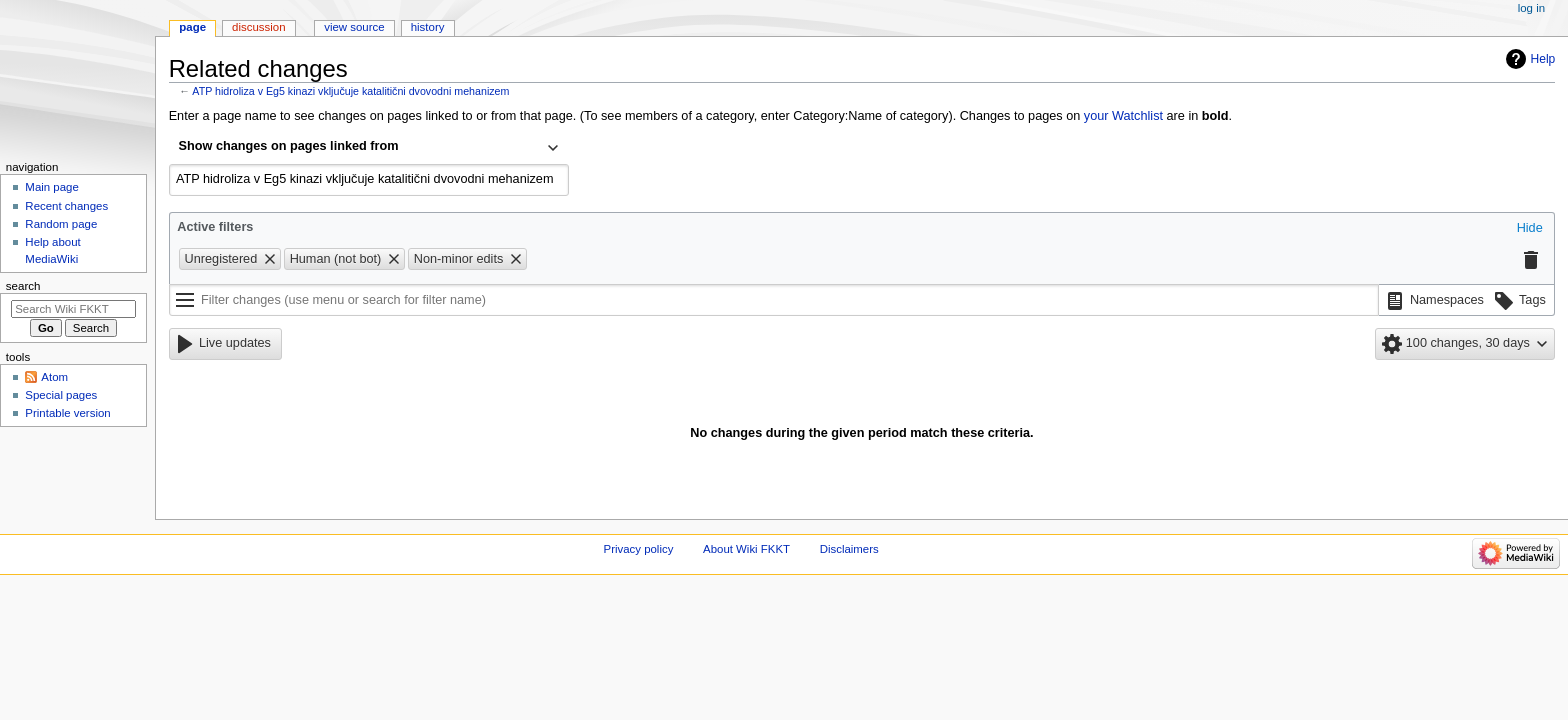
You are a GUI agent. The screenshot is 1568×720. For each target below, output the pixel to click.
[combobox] (369, 148)
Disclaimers (849, 549)
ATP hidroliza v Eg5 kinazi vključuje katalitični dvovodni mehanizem (350, 91)
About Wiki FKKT (746, 549)
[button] (1530, 229)
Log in (1531, 8)
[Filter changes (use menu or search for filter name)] (774, 300)
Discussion (258, 27)
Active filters (215, 227)
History (428, 27)
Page (192, 27)
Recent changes (66, 206)
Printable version (67, 413)
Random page (61, 224)
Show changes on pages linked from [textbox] (289, 146)
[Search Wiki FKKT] (73, 309)
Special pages (61, 395)
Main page (52, 187)
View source (354, 27)
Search (23, 286)
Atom (54, 377)
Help (1543, 59)
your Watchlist (1123, 116)
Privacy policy (639, 549)
